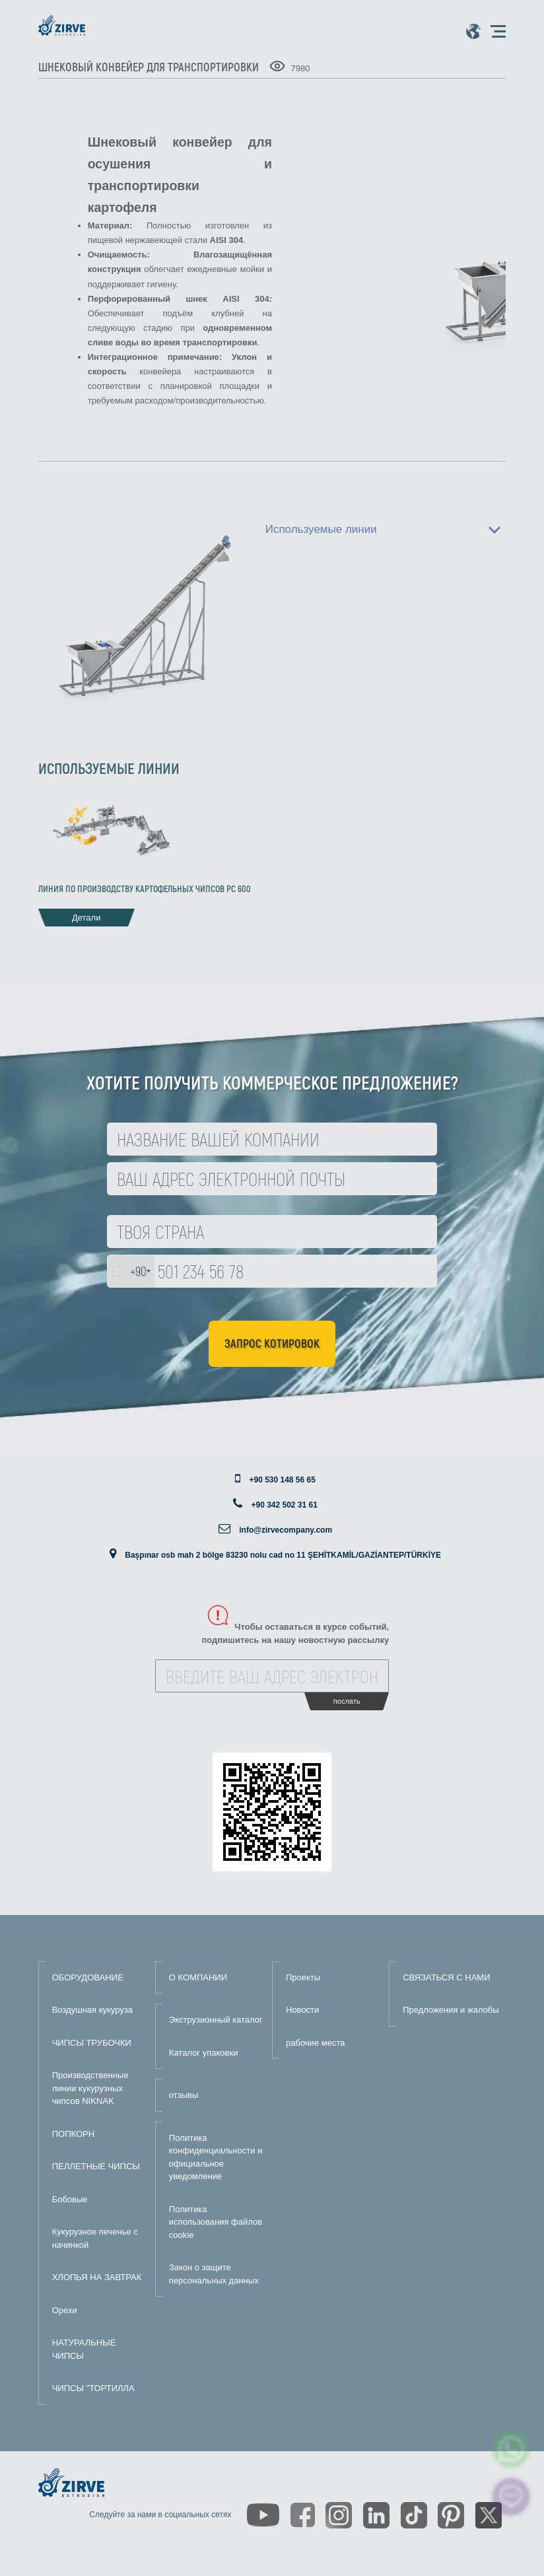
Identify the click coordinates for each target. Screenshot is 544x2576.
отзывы (183, 2095)
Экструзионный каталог (216, 2020)
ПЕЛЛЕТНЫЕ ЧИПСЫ (96, 2166)
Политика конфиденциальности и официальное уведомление (216, 2157)
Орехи (64, 2310)
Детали (86, 917)
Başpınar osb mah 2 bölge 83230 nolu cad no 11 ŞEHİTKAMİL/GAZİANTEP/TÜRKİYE (283, 1555)
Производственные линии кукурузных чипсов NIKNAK (90, 2088)
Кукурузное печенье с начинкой (95, 2238)
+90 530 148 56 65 (282, 1479)
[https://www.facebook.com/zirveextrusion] (302, 2515)
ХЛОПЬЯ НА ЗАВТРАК (97, 2277)
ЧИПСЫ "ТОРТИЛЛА (93, 2388)
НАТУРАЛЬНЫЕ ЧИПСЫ (84, 2349)
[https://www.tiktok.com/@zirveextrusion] (414, 2515)
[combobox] (131, 1271)
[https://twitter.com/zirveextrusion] (488, 2515)
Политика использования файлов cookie (215, 2222)
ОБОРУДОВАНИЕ (87, 1977)
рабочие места (315, 2043)
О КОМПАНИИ (198, 1977)
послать (346, 1701)
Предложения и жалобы (451, 2010)
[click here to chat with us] (511, 2497)
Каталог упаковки (203, 2053)
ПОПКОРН (73, 2134)
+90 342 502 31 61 (284, 1505)
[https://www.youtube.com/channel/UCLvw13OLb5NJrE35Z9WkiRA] (263, 2514)
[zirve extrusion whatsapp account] (511, 2449)
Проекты (303, 1977)
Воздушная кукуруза (92, 2010)
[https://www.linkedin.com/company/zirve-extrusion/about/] (376, 2515)
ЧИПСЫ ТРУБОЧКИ (91, 2043)
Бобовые (70, 2199)
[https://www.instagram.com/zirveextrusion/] (338, 2515)
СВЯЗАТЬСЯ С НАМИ (446, 1977)
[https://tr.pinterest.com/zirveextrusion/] (451, 2515)
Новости (302, 2010)
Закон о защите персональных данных (214, 2273)
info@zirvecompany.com (285, 1530)
